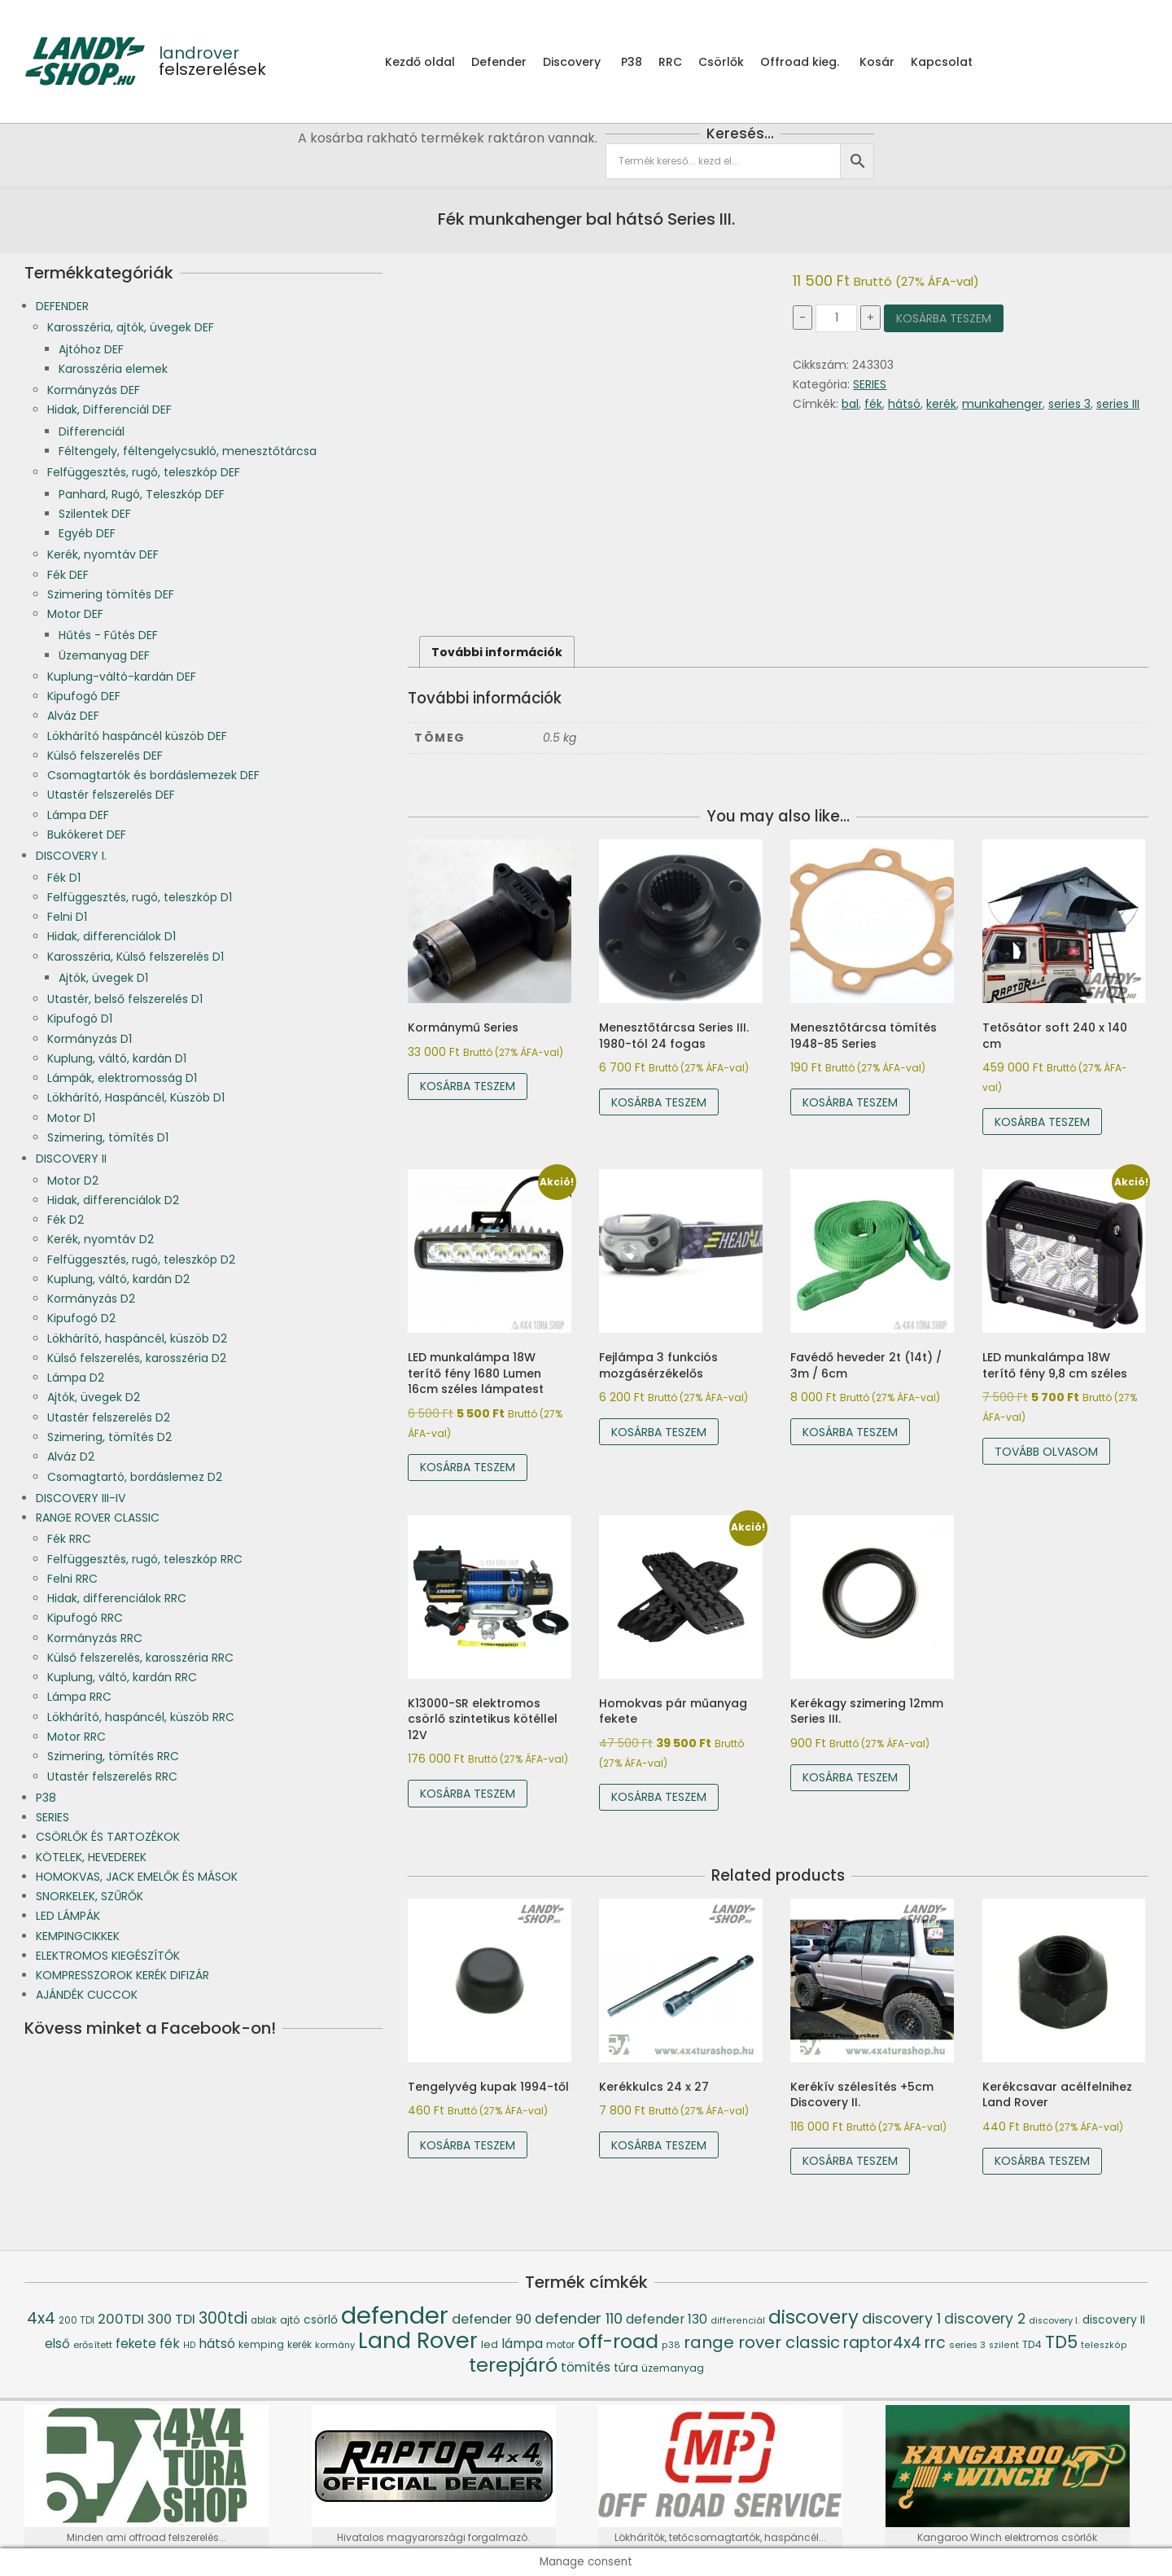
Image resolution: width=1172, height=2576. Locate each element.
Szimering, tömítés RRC (113, 1756)
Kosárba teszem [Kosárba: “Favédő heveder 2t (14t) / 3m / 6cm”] (850, 1432)
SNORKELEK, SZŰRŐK (89, 1896)
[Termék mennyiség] (836, 318)
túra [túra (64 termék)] (626, 2367)
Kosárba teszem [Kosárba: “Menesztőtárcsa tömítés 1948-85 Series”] (850, 1102)
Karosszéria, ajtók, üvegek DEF (130, 327)
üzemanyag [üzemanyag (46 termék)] (672, 2368)
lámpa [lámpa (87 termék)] (522, 2343)
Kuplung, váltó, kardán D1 (116, 1058)
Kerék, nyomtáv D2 (100, 1239)
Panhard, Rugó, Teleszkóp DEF (142, 494)
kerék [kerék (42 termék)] (299, 2344)
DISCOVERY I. (71, 856)
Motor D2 (72, 1180)
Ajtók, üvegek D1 (103, 978)
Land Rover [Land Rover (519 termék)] (418, 2340)
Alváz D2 (70, 1456)
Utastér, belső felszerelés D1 (125, 999)
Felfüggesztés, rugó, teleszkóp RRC (145, 1559)
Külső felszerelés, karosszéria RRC (140, 1657)
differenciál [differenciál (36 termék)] (738, 2321)
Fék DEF (68, 575)
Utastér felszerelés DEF (111, 794)
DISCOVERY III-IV (80, 1498)
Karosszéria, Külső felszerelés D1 (135, 956)
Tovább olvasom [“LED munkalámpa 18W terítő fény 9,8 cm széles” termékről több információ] (1046, 1452)
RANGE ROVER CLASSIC (98, 1517)
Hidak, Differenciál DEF (109, 409)
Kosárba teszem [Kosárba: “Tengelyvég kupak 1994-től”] (467, 2145)
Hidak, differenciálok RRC (116, 1598)
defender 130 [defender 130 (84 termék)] (666, 2319)
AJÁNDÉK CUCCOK (87, 1995)
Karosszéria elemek (113, 369)
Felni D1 (67, 917)
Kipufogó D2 (81, 1318)
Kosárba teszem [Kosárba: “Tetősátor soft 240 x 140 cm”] (1042, 1122)
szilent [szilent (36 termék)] (1004, 2345)
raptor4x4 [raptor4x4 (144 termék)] (882, 2343)
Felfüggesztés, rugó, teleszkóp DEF (143, 472)
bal (850, 404)
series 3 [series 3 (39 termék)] (967, 2344)
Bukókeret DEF (86, 834)
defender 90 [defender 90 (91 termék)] (491, 2319)
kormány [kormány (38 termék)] (335, 2344)
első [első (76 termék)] (57, 2343)
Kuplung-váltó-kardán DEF (121, 676)
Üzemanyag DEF (104, 655)
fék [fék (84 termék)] (170, 2343)
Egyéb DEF (87, 533)
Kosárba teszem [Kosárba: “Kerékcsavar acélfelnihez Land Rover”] (1042, 2161)
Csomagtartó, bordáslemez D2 (134, 1477)
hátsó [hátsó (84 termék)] (217, 2343)
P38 (46, 1798)
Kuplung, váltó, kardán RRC (122, 1677)
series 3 (1069, 404)
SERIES (869, 384)
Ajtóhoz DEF (91, 349)
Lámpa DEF (78, 815)
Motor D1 (71, 1118)
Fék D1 (64, 878)
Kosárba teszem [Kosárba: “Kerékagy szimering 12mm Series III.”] (850, 1777)
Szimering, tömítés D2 (109, 1437)
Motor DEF (75, 614)
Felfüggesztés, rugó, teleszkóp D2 (141, 1259)
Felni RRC (72, 1579)
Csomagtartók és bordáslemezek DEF (153, 775)
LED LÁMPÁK (68, 1916)
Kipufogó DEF (83, 696)
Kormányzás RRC (94, 1638)
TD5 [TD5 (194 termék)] (1061, 2342)
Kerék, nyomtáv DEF (103, 554)
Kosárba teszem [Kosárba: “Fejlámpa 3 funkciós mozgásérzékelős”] (658, 1432)
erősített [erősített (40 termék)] (92, 2344)
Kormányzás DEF (93, 390)
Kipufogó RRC (85, 1618)
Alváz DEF (73, 716)
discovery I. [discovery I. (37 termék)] (1054, 2321)
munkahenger (1002, 404)
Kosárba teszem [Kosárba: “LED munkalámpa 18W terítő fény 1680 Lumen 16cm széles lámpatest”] (467, 1467)
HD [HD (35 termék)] (189, 2345)
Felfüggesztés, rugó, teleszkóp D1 (139, 897)
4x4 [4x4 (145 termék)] (41, 2318)
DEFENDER (62, 306)
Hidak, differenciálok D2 (113, 1200)
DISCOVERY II (71, 1158)
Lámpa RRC (79, 1697)
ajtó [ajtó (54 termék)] (290, 2320)
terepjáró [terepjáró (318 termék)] (513, 2364)
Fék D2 (65, 1219)
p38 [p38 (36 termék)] (671, 2345)
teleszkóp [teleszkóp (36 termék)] (1104, 2345)
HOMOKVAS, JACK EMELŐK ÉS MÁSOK (137, 1876)
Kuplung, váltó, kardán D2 (118, 1279)
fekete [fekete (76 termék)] (136, 2343)
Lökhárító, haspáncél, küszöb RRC (140, 1717)
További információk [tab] (496, 652)
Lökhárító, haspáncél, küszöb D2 (137, 1338)
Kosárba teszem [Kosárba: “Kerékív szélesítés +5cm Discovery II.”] (850, 2161)
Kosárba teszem (943, 318)
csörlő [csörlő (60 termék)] (321, 2319)
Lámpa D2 (75, 1377)
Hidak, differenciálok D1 (111, 936)
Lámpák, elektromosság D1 (122, 1078)
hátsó (904, 404)
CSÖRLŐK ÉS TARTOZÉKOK (108, 1837)
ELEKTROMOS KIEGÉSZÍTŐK (108, 1955)
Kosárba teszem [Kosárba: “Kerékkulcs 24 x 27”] (658, 2145)
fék (873, 404)
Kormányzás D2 (91, 1298)
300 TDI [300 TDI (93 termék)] (171, 2319)
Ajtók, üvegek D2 (93, 1397)
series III (1117, 404)
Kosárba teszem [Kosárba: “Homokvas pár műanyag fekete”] (658, 1797)
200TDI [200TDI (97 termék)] (121, 2319)
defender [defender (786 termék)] (394, 2315)
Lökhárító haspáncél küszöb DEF (137, 736)
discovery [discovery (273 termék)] (813, 2317)
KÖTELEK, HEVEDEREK (91, 1857)
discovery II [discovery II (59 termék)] (1113, 2320)
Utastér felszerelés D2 (108, 1417)
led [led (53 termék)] (489, 2344)
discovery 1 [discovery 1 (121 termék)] (901, 2318)
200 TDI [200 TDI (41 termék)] (76, 2320)
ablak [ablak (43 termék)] (264, 2320)
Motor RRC (76, 1736)
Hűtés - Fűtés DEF (108, 635)
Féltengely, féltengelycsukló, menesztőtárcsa (188, 451)
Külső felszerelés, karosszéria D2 (136, 1358)
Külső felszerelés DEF (105, 755)
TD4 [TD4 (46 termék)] (1032, 2344)
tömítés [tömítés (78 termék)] (585, 2367)
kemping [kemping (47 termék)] (261, 2344)
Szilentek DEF (95, 514)
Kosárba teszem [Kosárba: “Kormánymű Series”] (467, 1086)
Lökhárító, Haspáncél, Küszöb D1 (136, 1097)
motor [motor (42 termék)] (560, 2344)
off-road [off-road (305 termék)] (618, 2341)
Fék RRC (69, 1539)
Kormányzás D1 (89, 1039)
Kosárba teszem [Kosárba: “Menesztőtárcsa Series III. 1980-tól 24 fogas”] (658, 1102)
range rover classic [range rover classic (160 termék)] (762, 2342)
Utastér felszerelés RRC (112, 1776)
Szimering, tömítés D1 (107, 1137)
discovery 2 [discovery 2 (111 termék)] (985, 2318)
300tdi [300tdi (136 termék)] (223, 2318)
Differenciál (92, 431)
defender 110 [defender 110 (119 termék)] (579, 2318)
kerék (941, 404)
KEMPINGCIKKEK (78, 1936)
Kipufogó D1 (79, 1018)
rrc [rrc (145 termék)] (935, 2343)
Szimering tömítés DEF (110, 594)
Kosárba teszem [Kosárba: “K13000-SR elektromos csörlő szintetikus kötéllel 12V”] (467, 1793)
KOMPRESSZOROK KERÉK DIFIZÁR (122, 1975)
